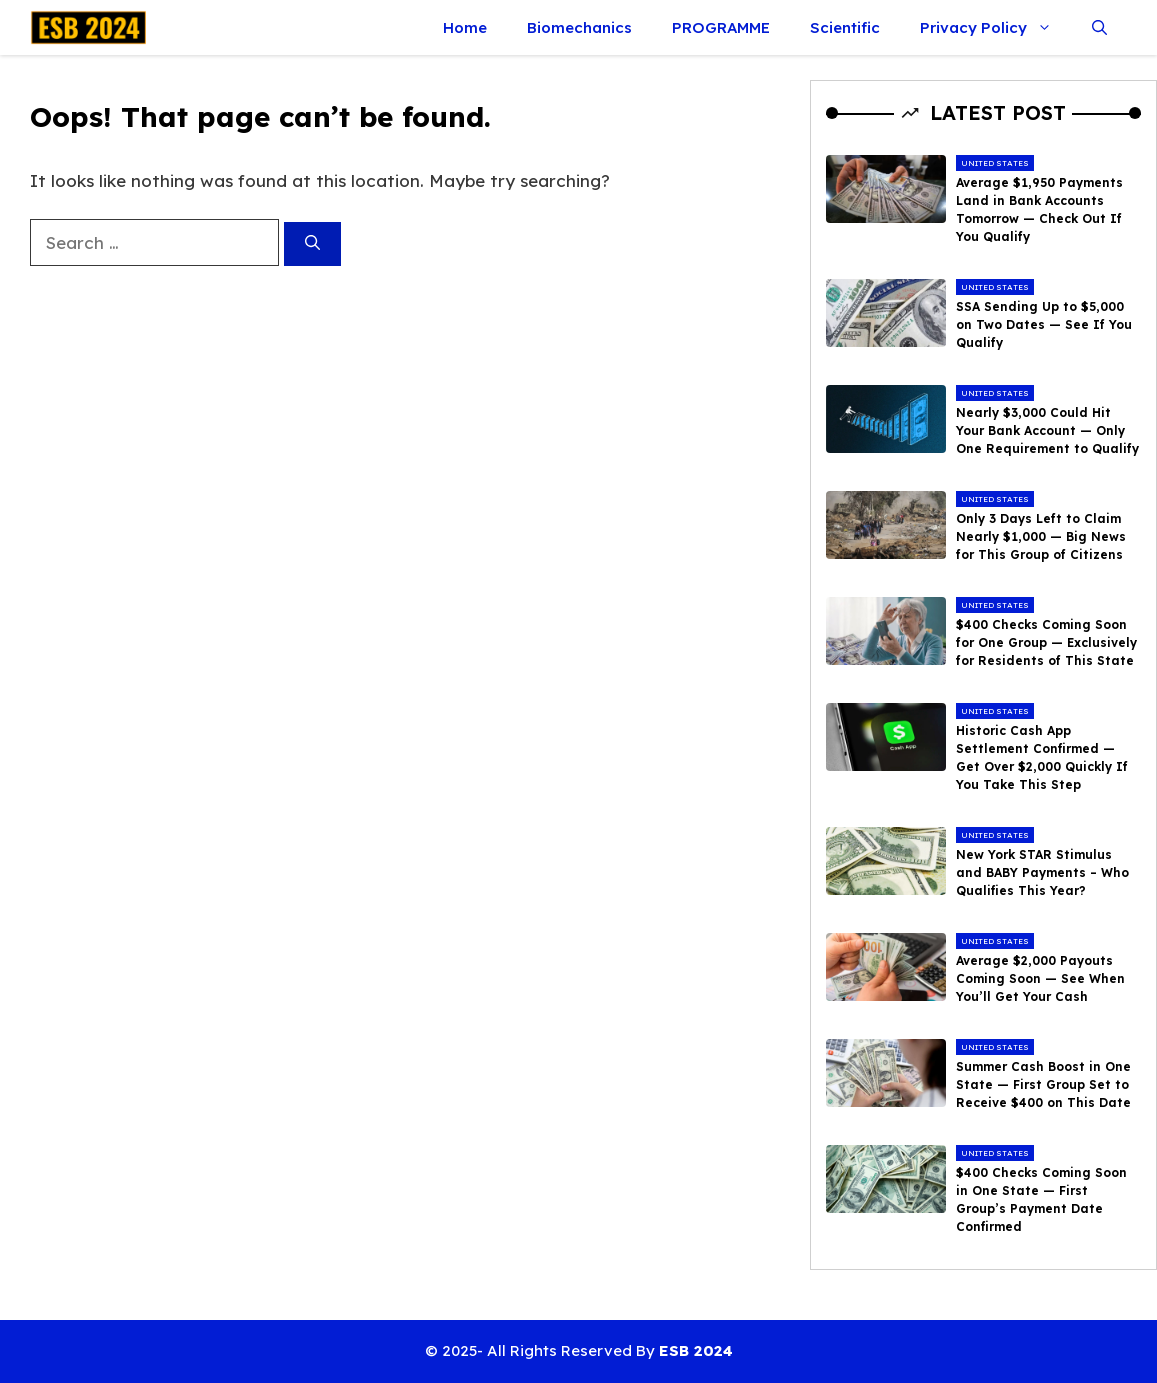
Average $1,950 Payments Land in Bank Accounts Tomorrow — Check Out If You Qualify (1039, 209)
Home (465, 27)
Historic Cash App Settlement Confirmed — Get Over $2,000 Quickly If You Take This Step (1042, 757)
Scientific (845, 27)
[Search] (312, 244)
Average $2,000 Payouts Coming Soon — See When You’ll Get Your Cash (1040, 978)
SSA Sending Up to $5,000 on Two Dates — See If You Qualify (1044, 324)
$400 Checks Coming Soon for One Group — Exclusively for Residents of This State (1046, 642)
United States (995, 163)
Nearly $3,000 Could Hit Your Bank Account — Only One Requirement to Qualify (1047, 430)
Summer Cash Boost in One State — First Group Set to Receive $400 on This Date (1043, 1084)
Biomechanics (579, 27)
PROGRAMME (721, 27)
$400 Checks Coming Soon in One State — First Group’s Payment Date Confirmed (1041, 1199)
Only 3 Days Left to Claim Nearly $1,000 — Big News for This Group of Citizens (1041, 536)
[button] (1099, 27)
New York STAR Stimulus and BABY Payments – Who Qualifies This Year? (1042, 872)
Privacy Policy (996, 27)
